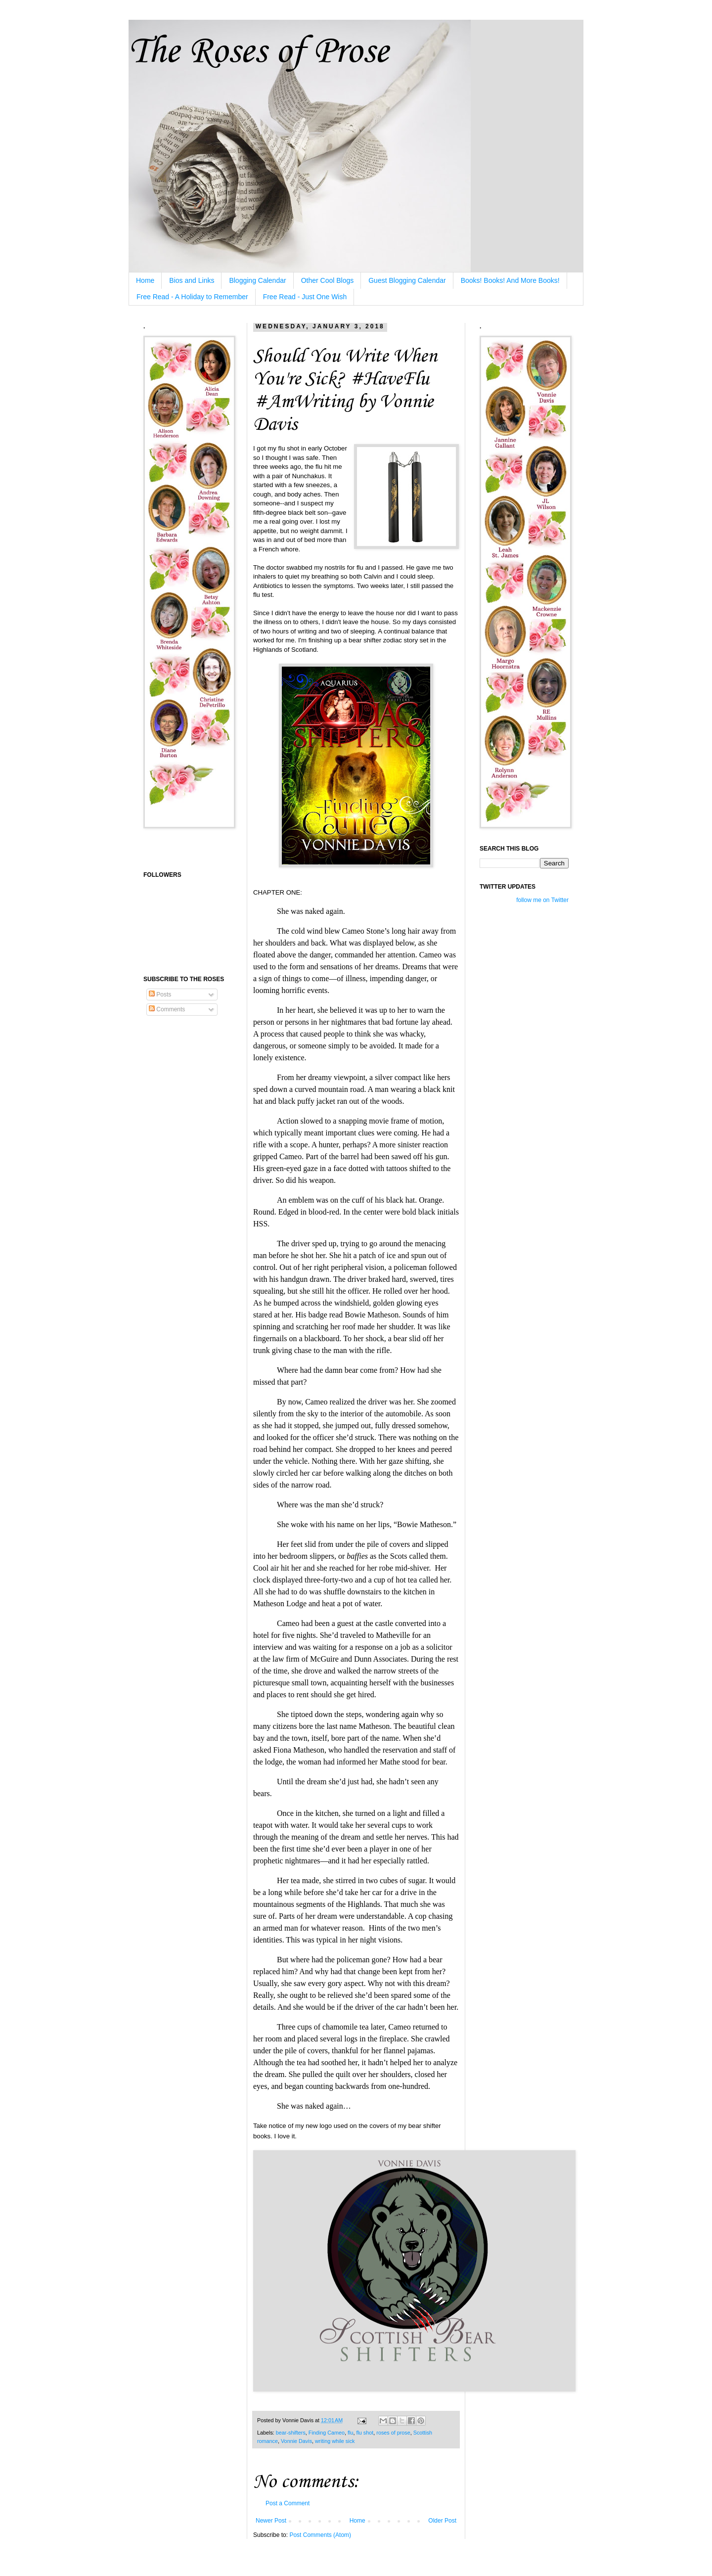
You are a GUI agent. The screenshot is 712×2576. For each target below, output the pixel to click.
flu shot (364, 2433)
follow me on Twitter (542, 900)
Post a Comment (288, 2503)
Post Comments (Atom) (320, 2534)
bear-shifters (291, 2433)
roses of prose (393, 2433)
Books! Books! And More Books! (510, 280)
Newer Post (271, 2520)
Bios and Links (191, 280)
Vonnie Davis (296, 2441)
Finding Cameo (327, 2433)
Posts (160, 994)
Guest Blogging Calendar (406, 280)
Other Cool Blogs (327, 280)
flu (350, 2433)
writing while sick (335, 2441)
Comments (167, 1009)
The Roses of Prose (258, 52)
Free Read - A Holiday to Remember (192, 297)
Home (145, 280)
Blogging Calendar (257, 280)
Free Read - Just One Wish (305, 297)
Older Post (442, 2520)
